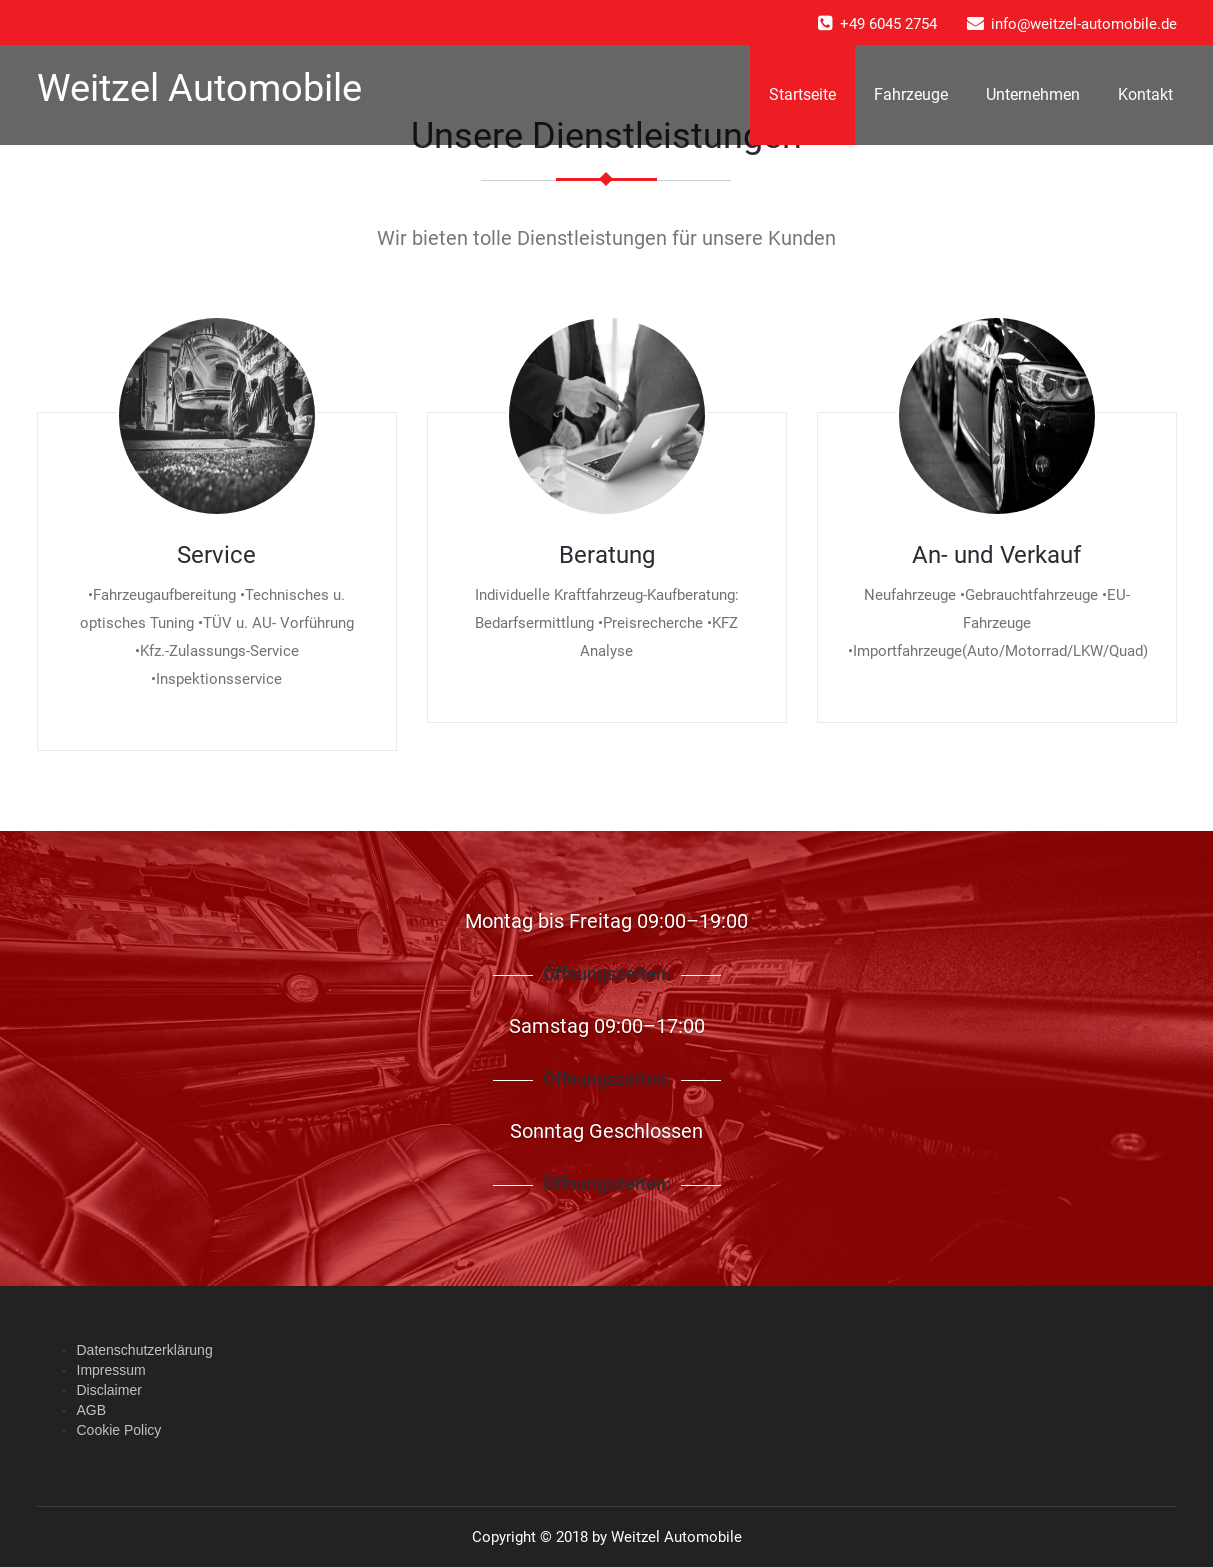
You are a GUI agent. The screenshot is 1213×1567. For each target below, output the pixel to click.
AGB (92, 1410)
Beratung (607, 555)
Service (216, 555)
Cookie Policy (119, 1430)
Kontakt (1145, 94)
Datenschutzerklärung (145, 1350)
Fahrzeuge (911, 94)
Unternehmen (1033, 94)
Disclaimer (109, 1390)
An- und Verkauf (996, 555)
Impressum (111, 1370)
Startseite (802, 94)
